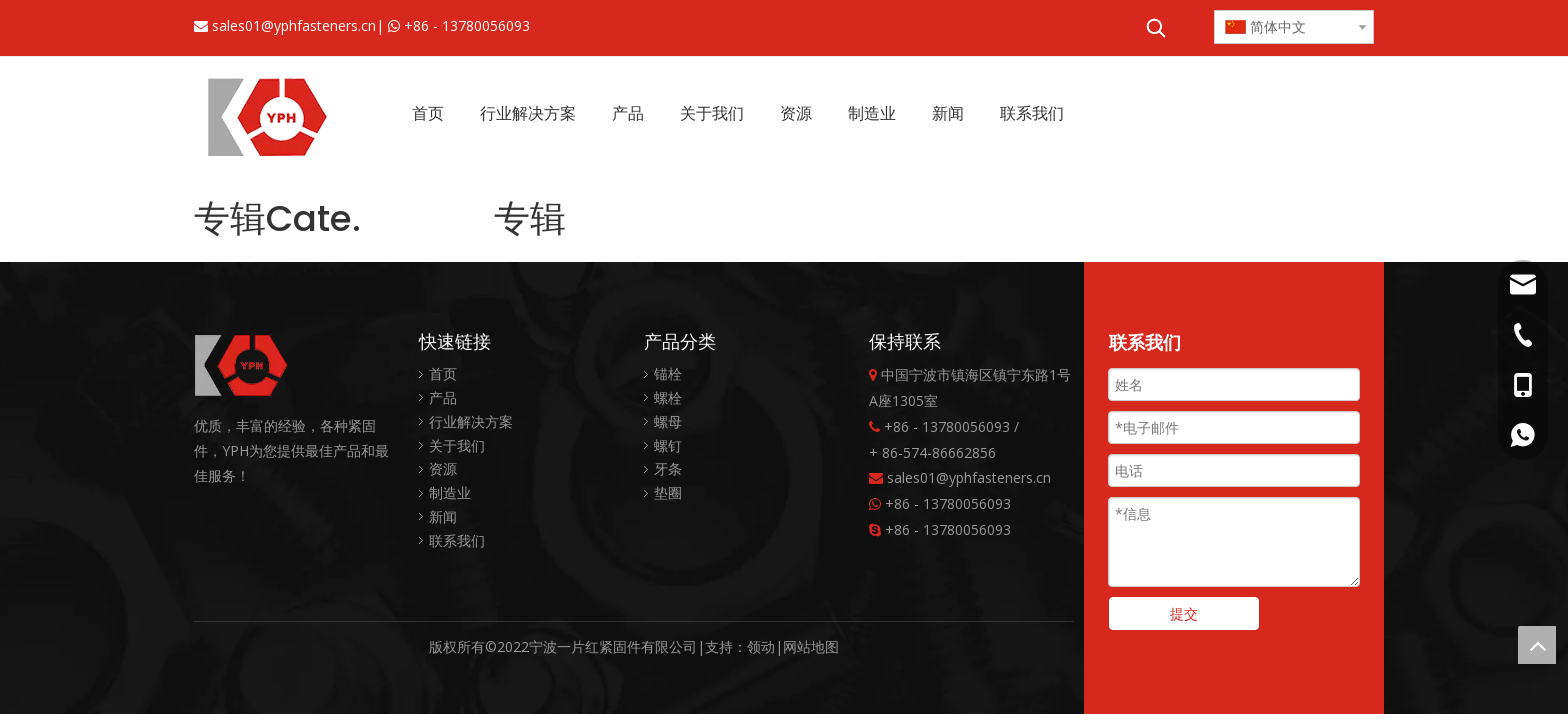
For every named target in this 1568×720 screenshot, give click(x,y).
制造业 (450, 492)
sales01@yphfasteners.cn (294, 25)
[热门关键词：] (1156, 28)
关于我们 (457, 445)
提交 (1184, 613)
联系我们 (457, 540)
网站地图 (811, 646)
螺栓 (668, 397)
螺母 (668, 421)
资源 (443, 468)
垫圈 (668, 492)
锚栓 (668, 373)
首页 (443, 373)
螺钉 (668, 445)
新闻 (443, 516)
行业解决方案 (471, 421)
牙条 (668, 468)
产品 (443, 397)
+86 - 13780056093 (467, 25)
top (1537, 645)
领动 (761, 646)
